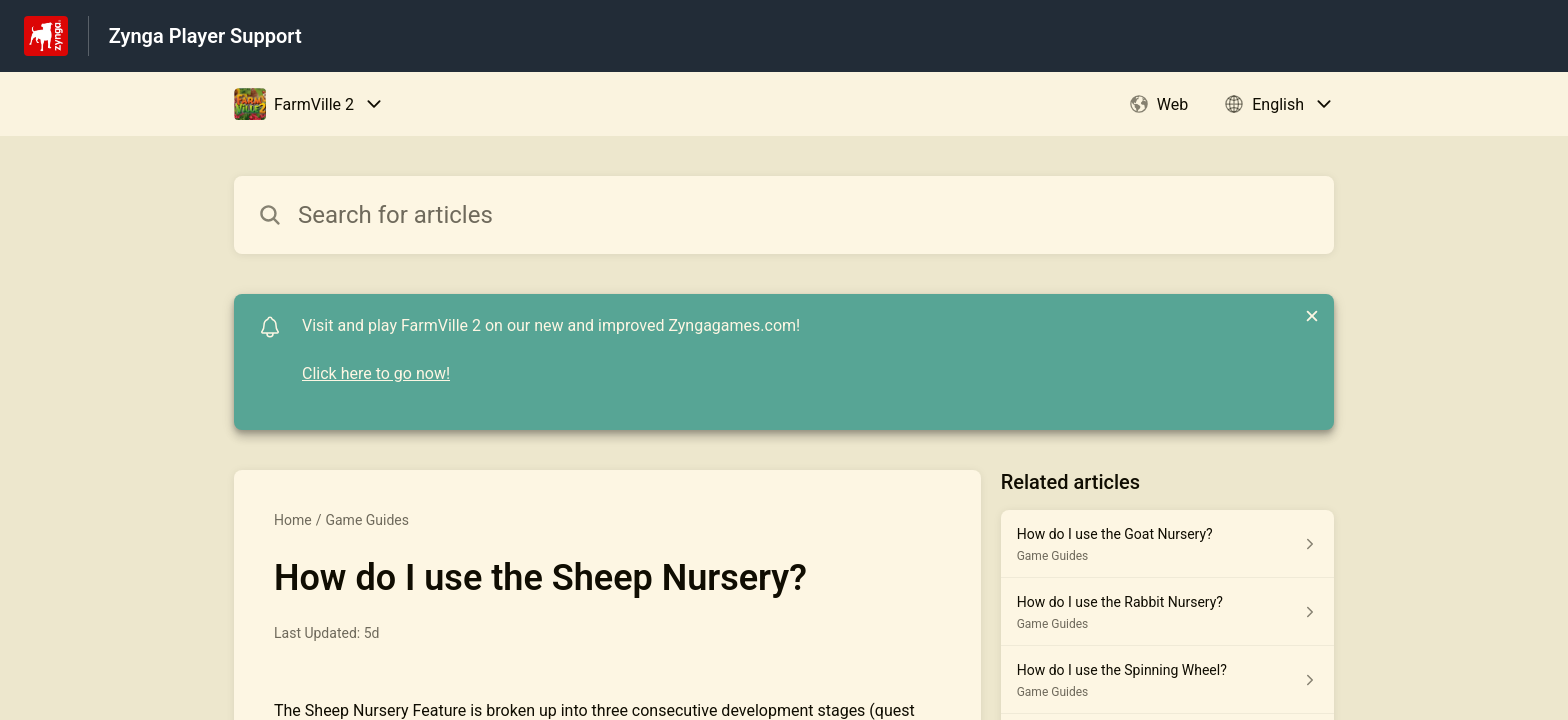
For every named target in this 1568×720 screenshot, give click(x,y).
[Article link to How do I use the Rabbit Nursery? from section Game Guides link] (1167, 612)
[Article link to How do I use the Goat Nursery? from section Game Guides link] (1167, 544)
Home (293, 520)
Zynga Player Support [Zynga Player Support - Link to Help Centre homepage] (205, 36)
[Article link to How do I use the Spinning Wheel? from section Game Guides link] (1167, 680)
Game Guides (367, 520)
